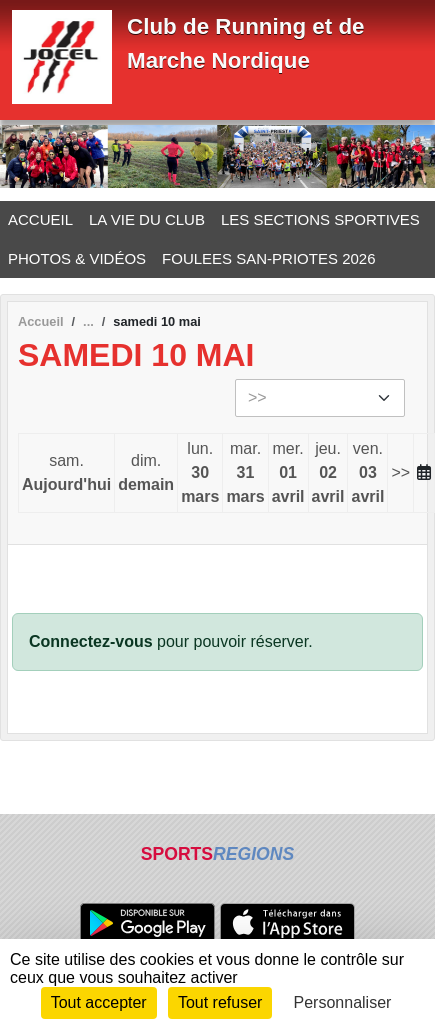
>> (400, 472)
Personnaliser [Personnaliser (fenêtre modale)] (343, 1002)
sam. (66, 474)
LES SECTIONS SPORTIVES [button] (320, 219)
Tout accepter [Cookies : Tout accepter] (99, 1002)
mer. (288, 474)
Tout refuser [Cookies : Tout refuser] (220, 1002)
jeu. (328, 474)
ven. (367, 474)
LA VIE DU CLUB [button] (147, 219)
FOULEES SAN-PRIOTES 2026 (268, 258)
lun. (200, 474)
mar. (245, 474)
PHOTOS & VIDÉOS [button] (77, 258)
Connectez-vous (91, 641)
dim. (146, 474)
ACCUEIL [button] (40, 219)
